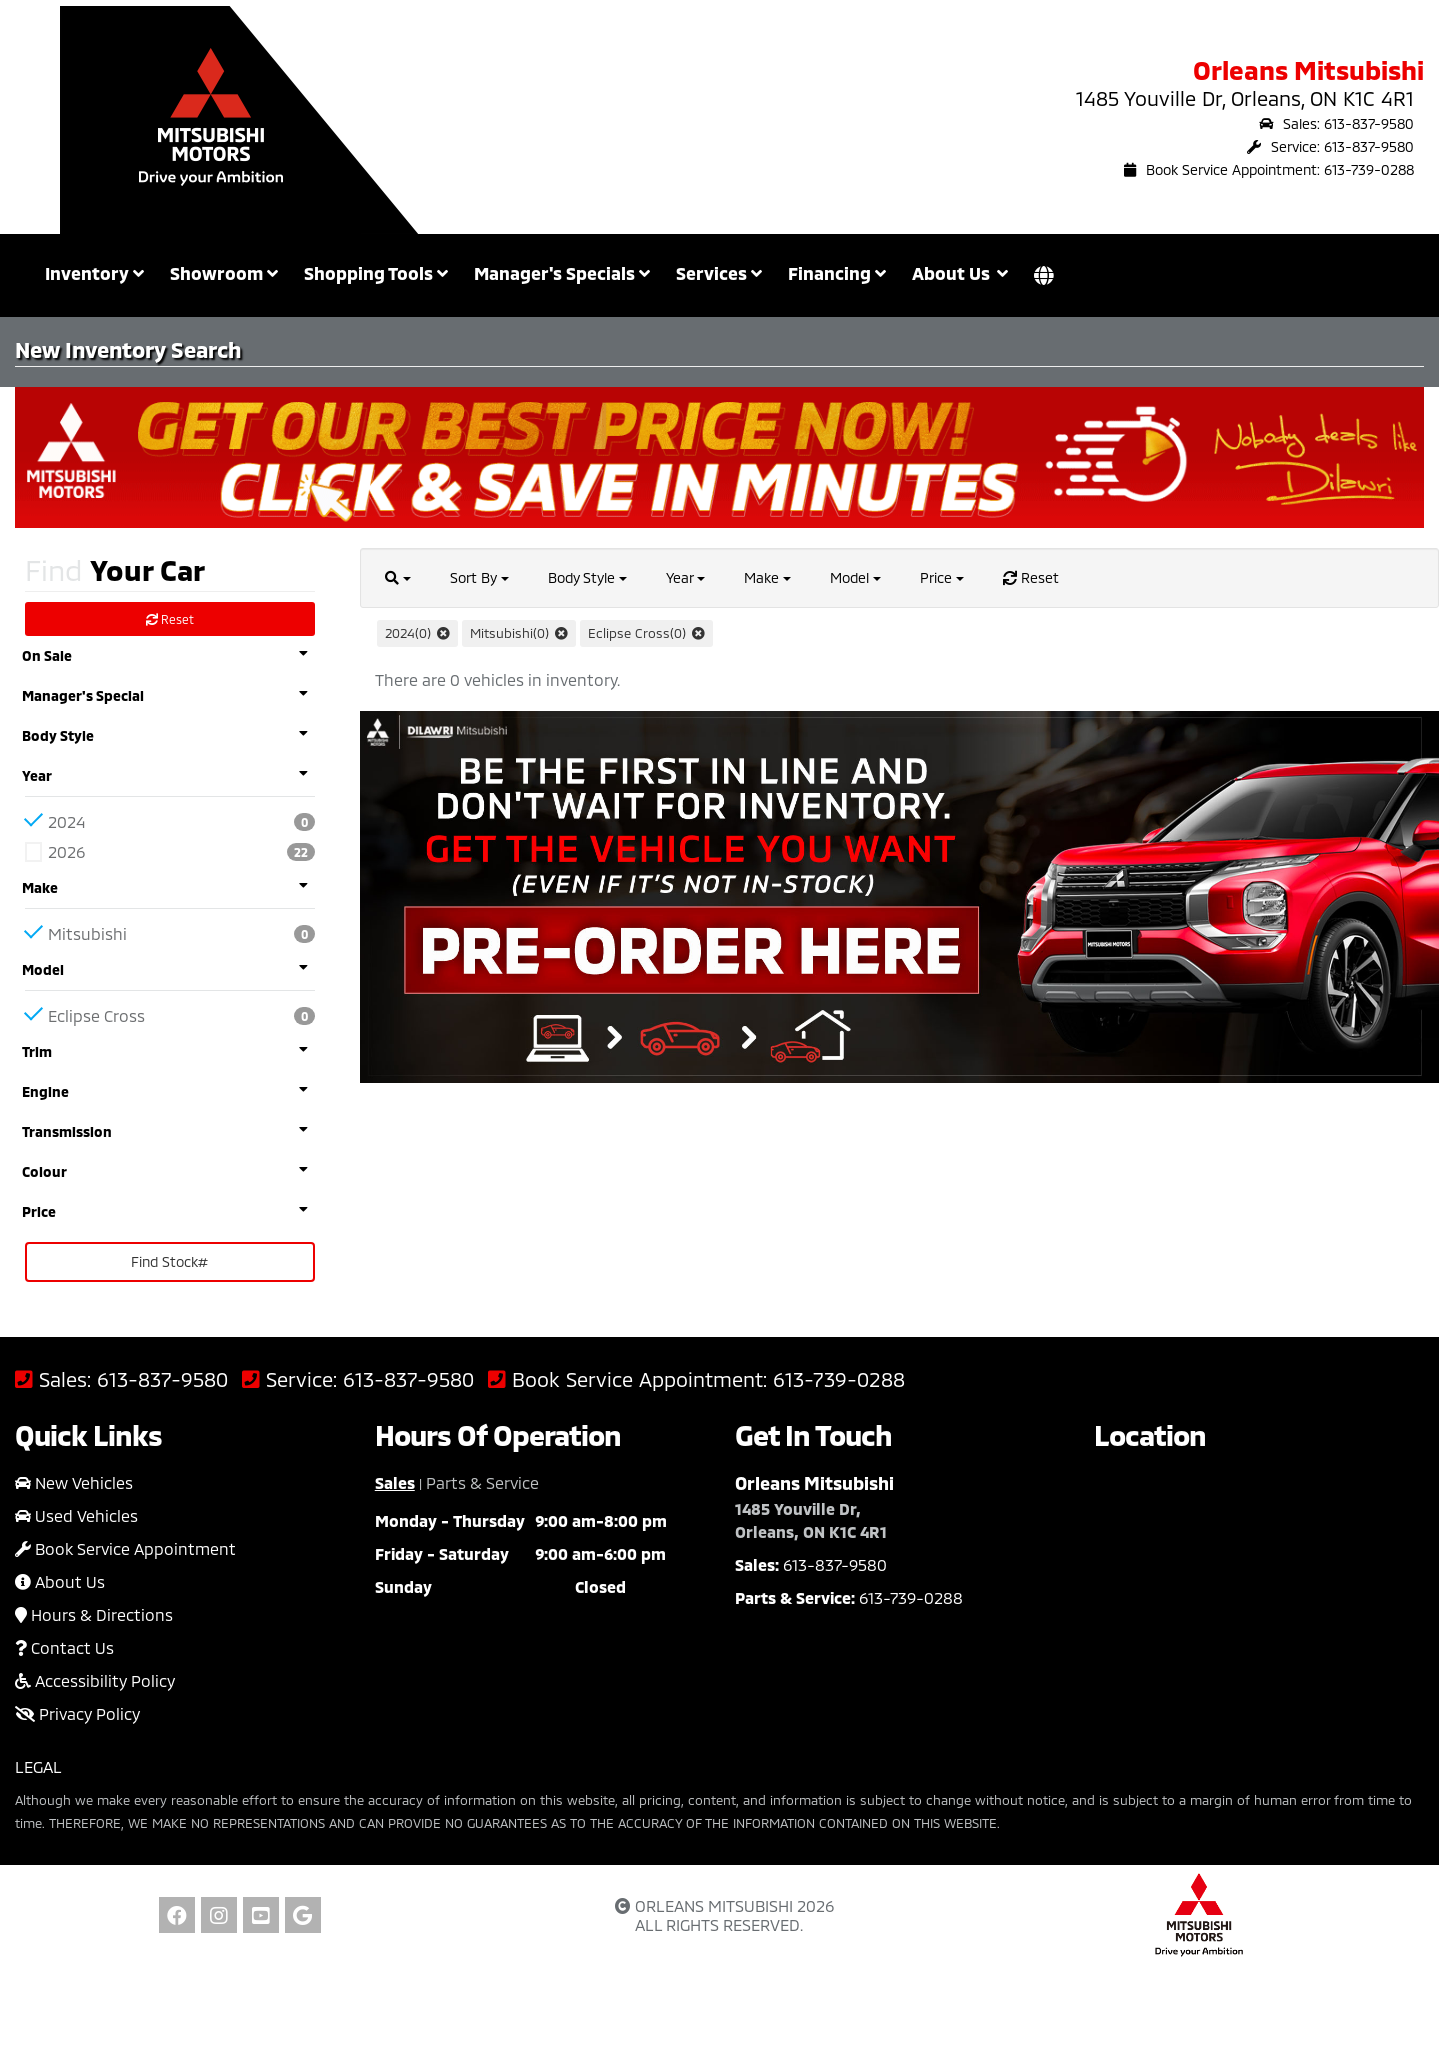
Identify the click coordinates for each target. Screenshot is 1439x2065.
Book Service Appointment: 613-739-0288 (1269, 169)
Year (685, 577)
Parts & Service (482, 1482)
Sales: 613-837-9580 (1336, 123)
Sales (395, 1482)
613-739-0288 (839, 1379)
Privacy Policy (77, 1713)
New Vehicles (74, 1482)
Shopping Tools (376, 273)
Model (855, 577)
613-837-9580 (162, 1379)
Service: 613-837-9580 (1330, 146)
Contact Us (64, 1647)
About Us (60, 1581)
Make (767, 577)
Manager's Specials (562, 273)
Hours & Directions (94, 1614)
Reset (170, 619)
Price (942, 577)
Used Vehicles (76, 1515)
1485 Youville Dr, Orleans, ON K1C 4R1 (1245, 98)
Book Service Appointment (125, 1548)
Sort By (479, 577)
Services (719, 273)
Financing (837, 273)
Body (587, 577)
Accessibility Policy (95, 1680)
